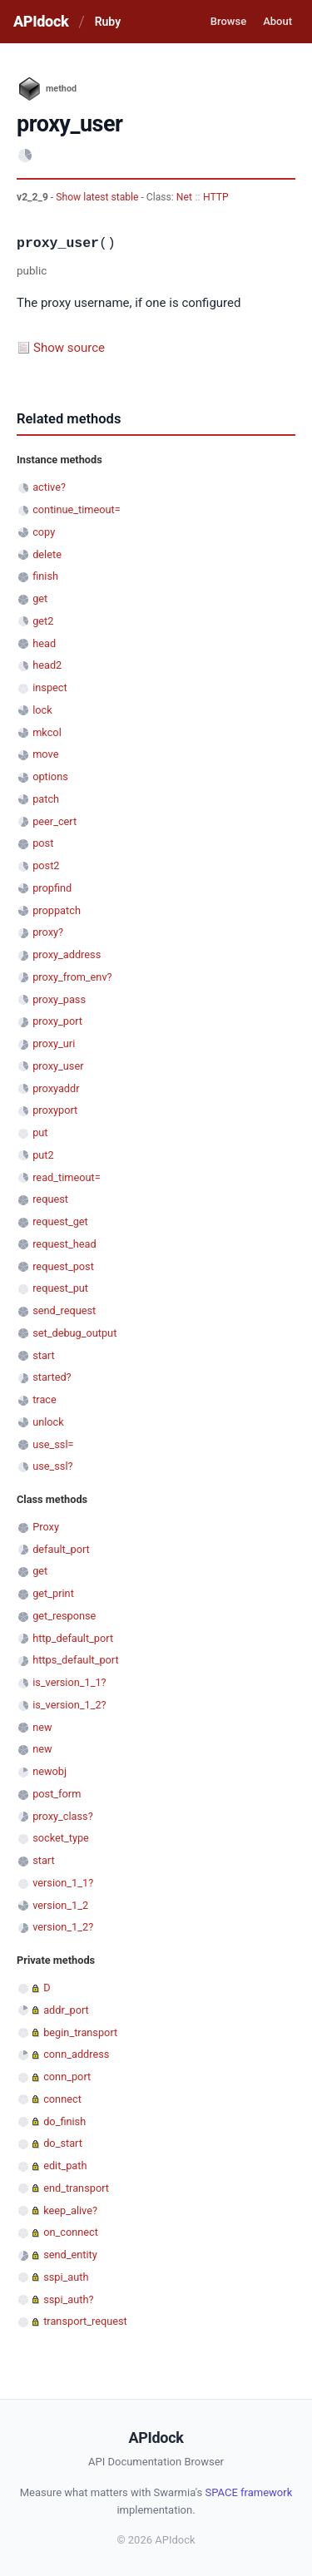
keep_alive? (70, 2210)
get (39, 598)
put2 (43, 1155)
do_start (62, 2143)
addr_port (66, 2010)
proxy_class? (62, 1816)
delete (47, 554)
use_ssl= (52, 1444)
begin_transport (80, 2032)
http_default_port (72, 1638)
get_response (64, 1615)
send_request (64, 1310)
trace (44, 1399)
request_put (60, 1288)
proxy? (47, 932)
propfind (52, 888)
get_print (53, 1593)
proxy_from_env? (71, 977)
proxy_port (57, 1021)
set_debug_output (74, 1333)
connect (62, 2099)
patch (45, 799)
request (50, 1199)
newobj (49, 1771)
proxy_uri (53, 1043)
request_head (64, 1244)
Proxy (45, 1526)
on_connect (70, 2232)
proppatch (56, 910)
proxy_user (57, 1066)
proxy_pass (59, 999)
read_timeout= (66, 1177)
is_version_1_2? (69, 1704)
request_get (60, 1221)
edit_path (65, 2165)
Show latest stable (98, 197)
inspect (49, 687)
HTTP (216, 197)
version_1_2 (60, 1905)
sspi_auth (65, 2277)
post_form (56, 1793)
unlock (48, 1422)
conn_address (76, 2054)
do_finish (64, 2121)
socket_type (60, 1838)
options (50, 776)
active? (49, 487)
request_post (63, 1266)
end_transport (76, 2188)
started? (51, 1377)
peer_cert (54, 821)
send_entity (70, 2254)
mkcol (47, 732)
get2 (42, 621)
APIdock (40, 21)
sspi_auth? (68, 2299)
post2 (45, 865)
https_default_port (75, 1660)
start (43, 1355)
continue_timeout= (76, 509)
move (45, 754)
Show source (69, 347)
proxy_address (66, 954)
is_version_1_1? (69, 1682)
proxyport (54, 1110)
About (277, 21)
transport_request (85, 2321)
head (44, 643)
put (39, 1132)
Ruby (108, 21)
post (42, 843)
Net (184, 197)
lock (42, 710)
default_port (61, 1549)
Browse (228, 21)
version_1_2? (62, 1927)
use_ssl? (52, 1466)
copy (43, 532)
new (42, 1727)
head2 (47, 665)
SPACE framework (248, 2492)
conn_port (67, 2076)
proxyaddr (55, 1088)
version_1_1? (62, 1882)
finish (45, 576)
